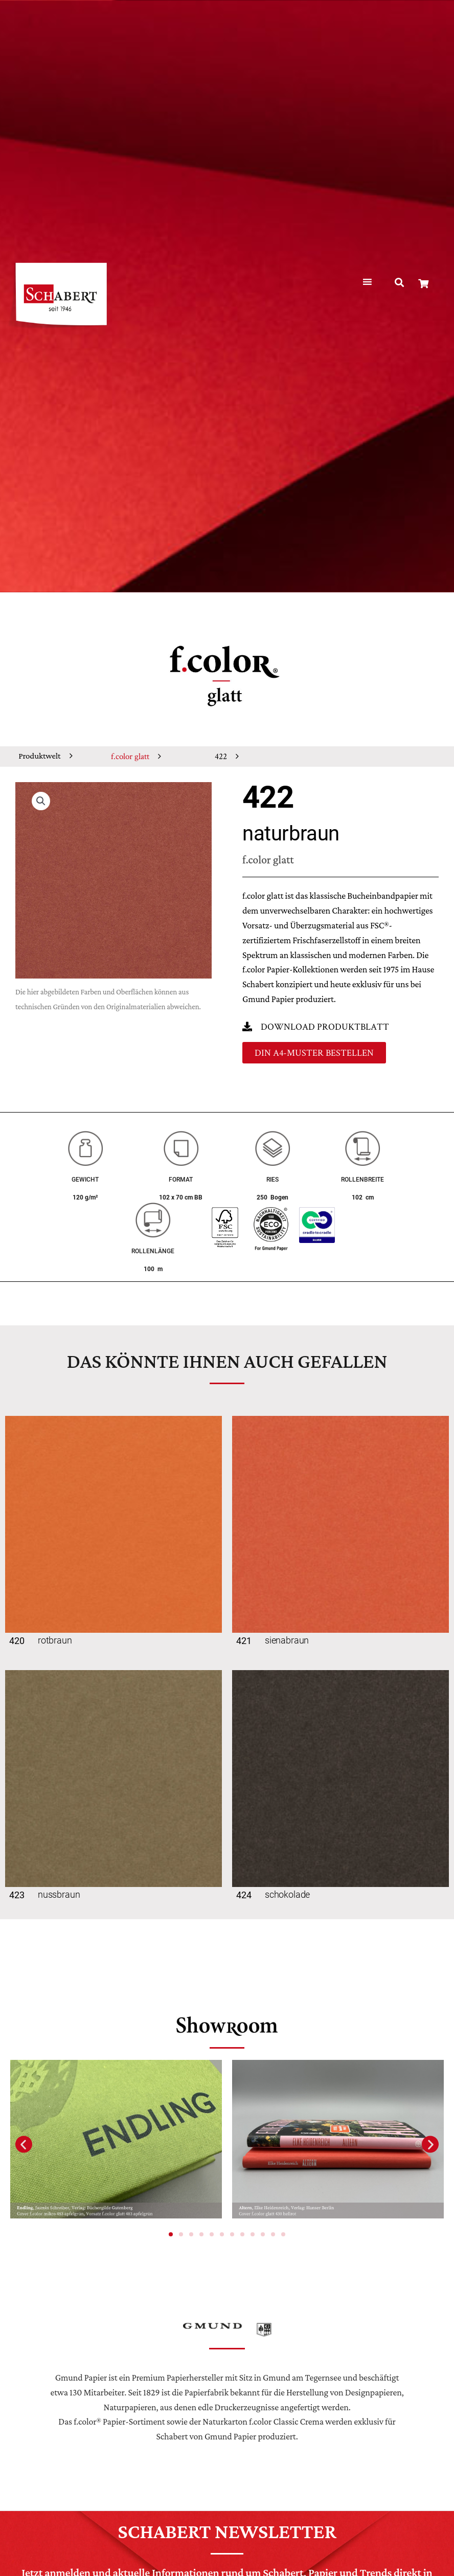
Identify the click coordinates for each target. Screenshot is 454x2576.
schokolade (287, 1894)
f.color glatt (130, 756)
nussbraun (59, 1894)
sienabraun (287, 1640)
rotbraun (55, 1640)
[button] (399, 282)
